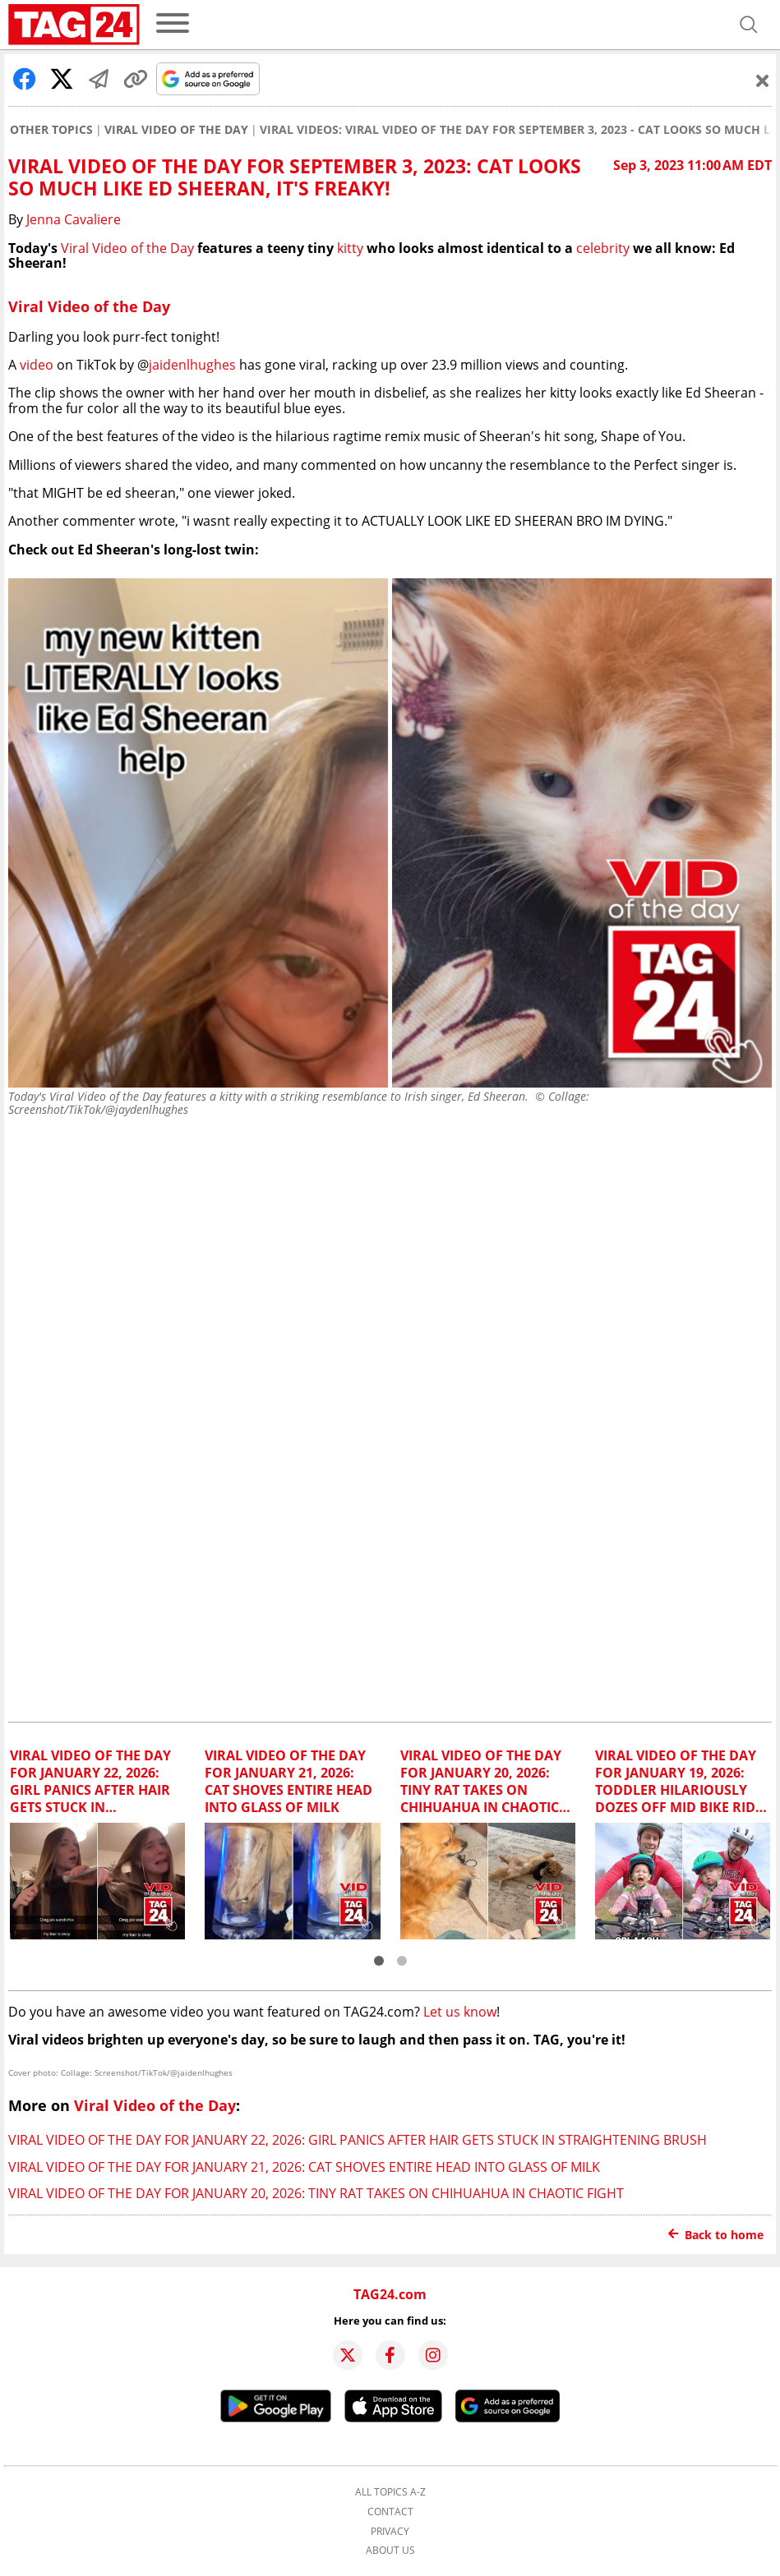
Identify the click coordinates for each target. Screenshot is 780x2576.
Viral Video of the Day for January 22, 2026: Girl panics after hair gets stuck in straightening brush (357, 2140)
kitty (350, 248)
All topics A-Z (390, 2492)
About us (390, 2550)
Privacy (390, 2531)
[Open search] (748, 24)
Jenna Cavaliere (73, 219)
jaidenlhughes (192, 365)
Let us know (459, 2012)
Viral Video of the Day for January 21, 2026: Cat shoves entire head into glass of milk (304, 2167)
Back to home (716, 2234)
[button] (379, 1961)
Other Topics (51, 129)
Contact (390, 2512)
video (36, 365)
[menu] (172, 24)
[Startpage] (74, 24)
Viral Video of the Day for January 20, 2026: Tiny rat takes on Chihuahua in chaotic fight (316, 2193)
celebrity (603, 248)
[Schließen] (763, 80)
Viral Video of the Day (176, 129)
